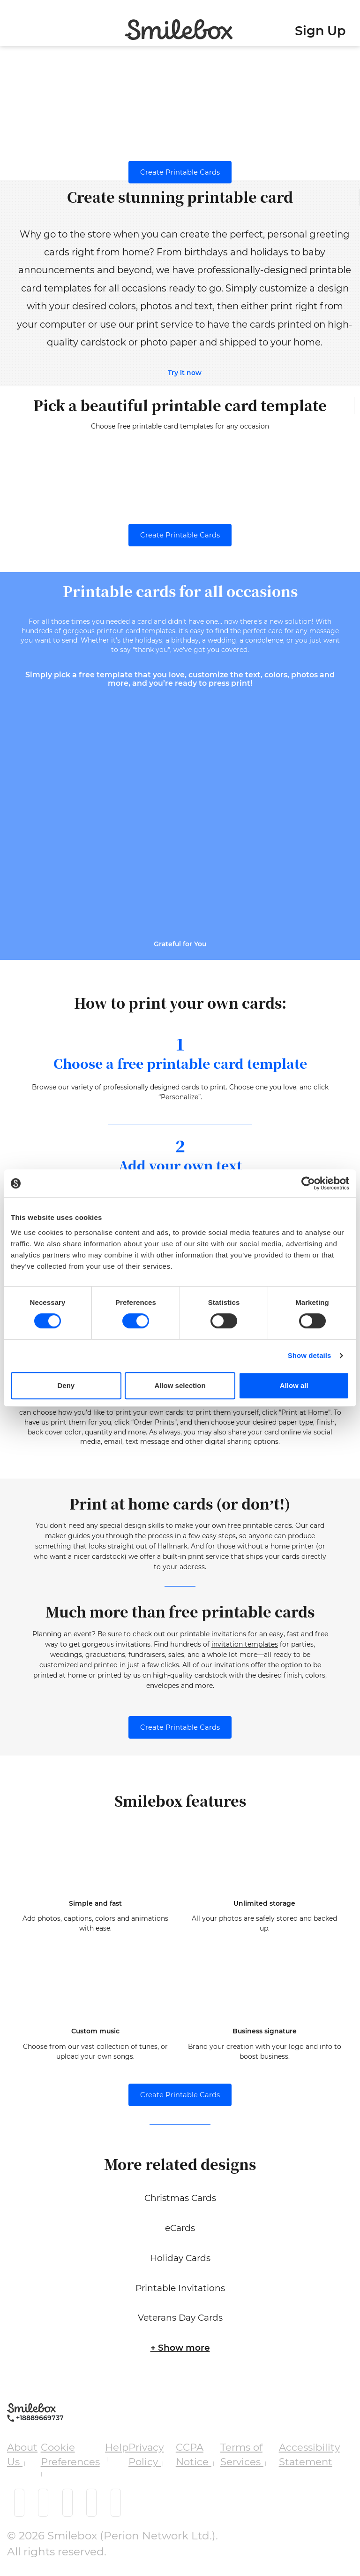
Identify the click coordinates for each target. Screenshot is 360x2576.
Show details (309, 1355)
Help (116, 2451)
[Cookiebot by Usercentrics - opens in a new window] (308, 1183)
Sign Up (320, 30)
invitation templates (244, 1649)
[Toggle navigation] (10, 25)
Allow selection (179, 1385)
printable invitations (213, 1638)
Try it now (185, 372)
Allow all (294, 1385)
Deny (66, 1385)
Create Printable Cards (180, 172)
